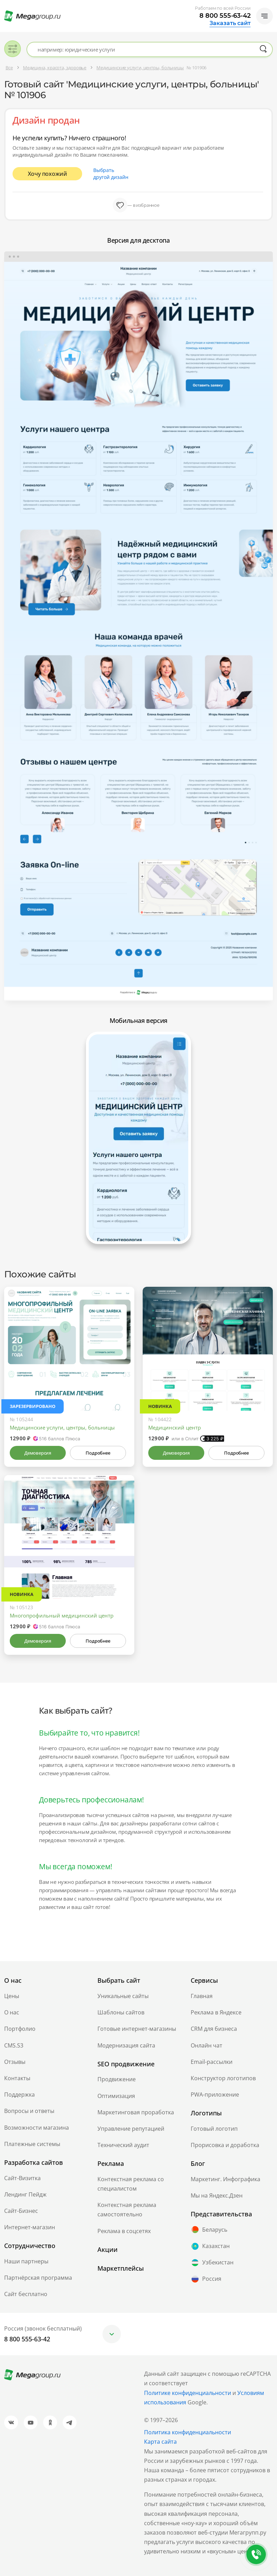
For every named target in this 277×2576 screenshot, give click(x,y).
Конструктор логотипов (223, 2078)
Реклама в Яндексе (216, 2012)
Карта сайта (160, 2441)
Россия (206, 2279)
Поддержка (19, 2094)
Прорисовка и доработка (225, 2145)
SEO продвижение (126, 2064)
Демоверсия (37, 1453)
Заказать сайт (230, 23)
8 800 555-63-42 (225, 15)
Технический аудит (123, 2145)
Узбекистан (212, 2262)
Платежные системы (32, 2144)
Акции (107, 2249)
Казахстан (210, 2246)
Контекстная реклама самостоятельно (126, 2209)
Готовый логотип (214, 2128)
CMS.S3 (13, 2045)
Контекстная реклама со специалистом (130, 2183)
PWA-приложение (215, 2094)
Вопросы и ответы (29, 2111)
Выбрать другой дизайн (110, 173)
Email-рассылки (211, 2062)
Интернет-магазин (29, 2227)
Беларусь (209, 2229)
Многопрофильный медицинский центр (61, 1615)
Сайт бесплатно (25, 2294)
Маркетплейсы (120, 2268)
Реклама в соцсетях (124, 2231)
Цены (11, 1996)
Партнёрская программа (38, 2277)
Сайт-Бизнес (21, 2211)
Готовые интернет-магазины (136, 2029)
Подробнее (98, 1453)
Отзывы (14, 2062)
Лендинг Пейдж (25, 2194)
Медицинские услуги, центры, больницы (62, 1427)
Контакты (17, 2078)
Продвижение (116, 2079)
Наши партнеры (26, 2261)
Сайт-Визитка (22, 2178)
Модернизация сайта (126, 2045)
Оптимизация (116, 2096)
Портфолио (19, 2029)
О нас (11, 2012)
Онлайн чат (206, 2045)
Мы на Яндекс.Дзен (217, 2195)
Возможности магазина (36, 2127)
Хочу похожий (47, 174)
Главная (202, 1996)
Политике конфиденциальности (187, 2393)
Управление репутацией (130, 2128)
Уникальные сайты (123, 1996)
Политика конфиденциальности (187, 2432)
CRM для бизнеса (214, 2029)
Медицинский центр (174, 1427)
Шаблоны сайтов (120, 2012)
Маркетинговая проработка (135, 2112)
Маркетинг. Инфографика (225, 2179)
